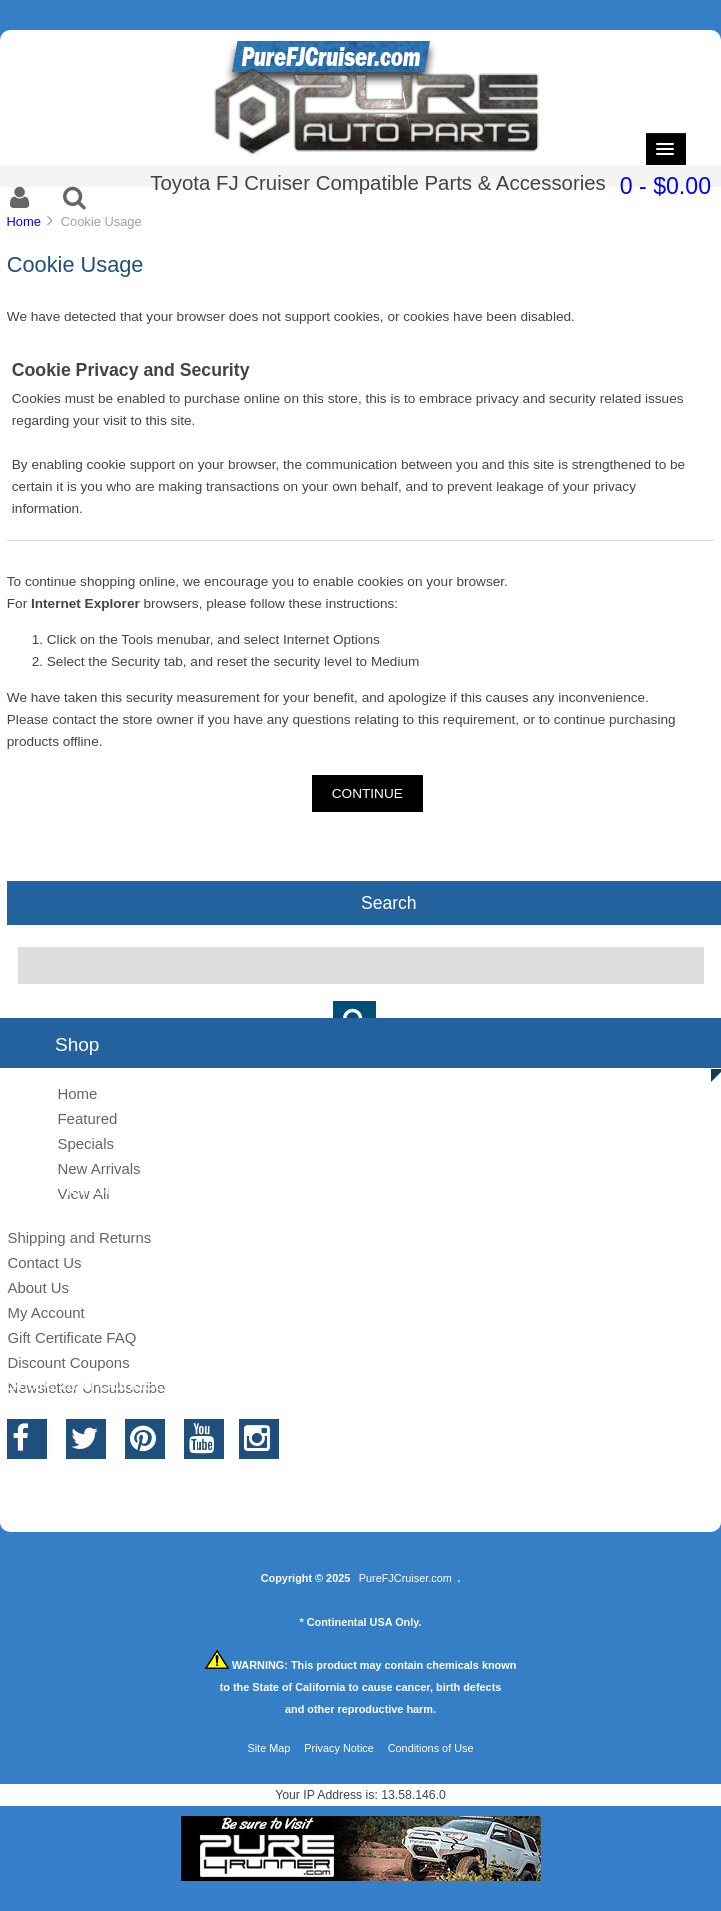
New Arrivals (98, 1168)
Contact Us (44, 1262)
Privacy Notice (339, 1748)
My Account (45, 1312)
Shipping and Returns (79, 1237)
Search (389, 902)
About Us (38, 1287)
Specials (85, 1143)
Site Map (268, 1748)
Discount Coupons (68, 1362)
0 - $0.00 (665, 186)
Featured (87, 1118)
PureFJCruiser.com (405, 1578)
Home (23, 221)
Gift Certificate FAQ (71, 1337)
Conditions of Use (431, 1748)
